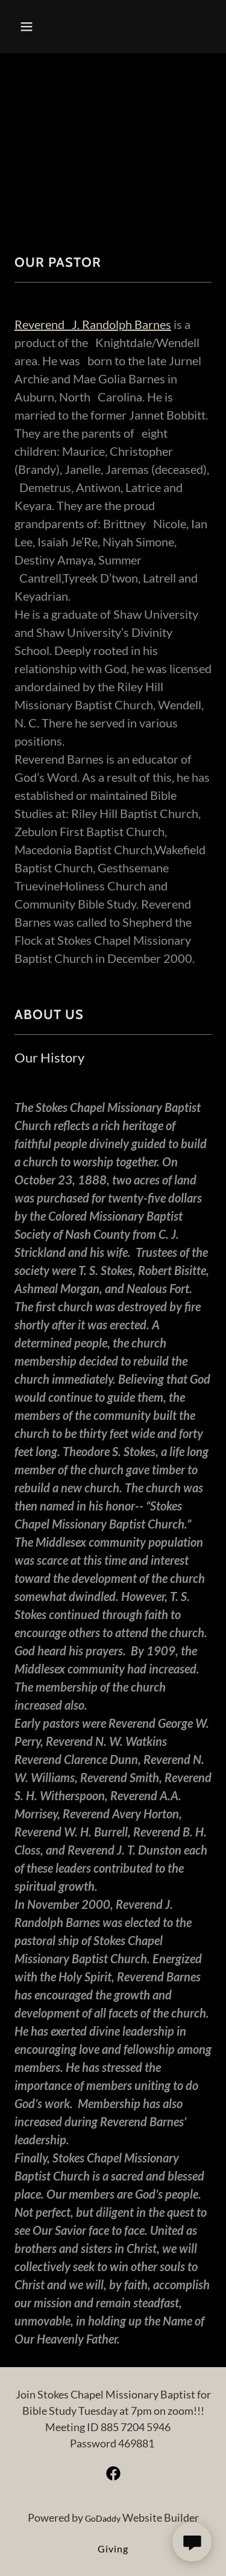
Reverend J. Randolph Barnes (92, 324)
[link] (113, 2473)
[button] (37, 26)
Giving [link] (113, 2548)
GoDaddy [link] (103, 2518)
